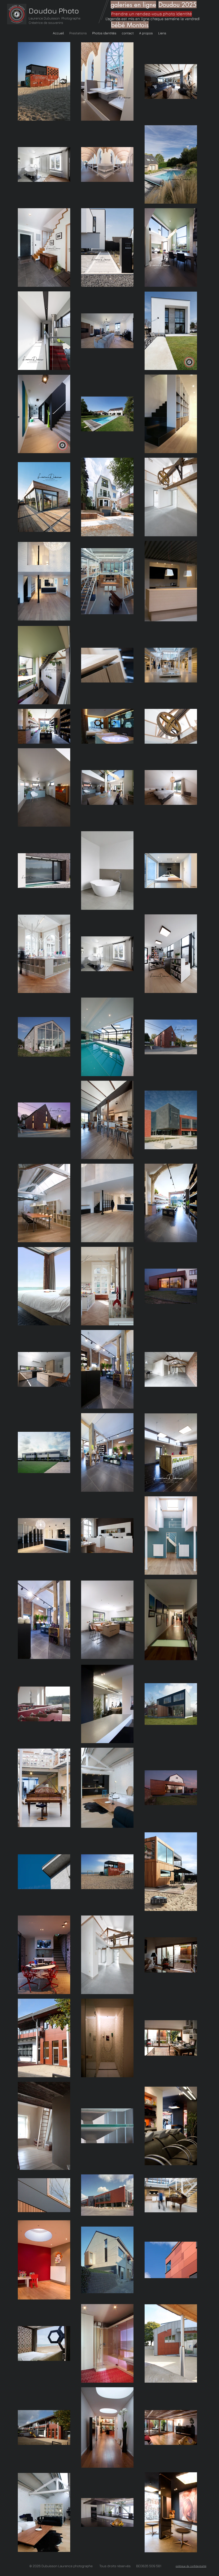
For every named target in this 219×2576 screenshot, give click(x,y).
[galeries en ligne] (133, 4)
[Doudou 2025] (177, 4)
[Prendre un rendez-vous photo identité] (151, 14)
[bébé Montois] (130, 24)
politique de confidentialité (191, 2566)
